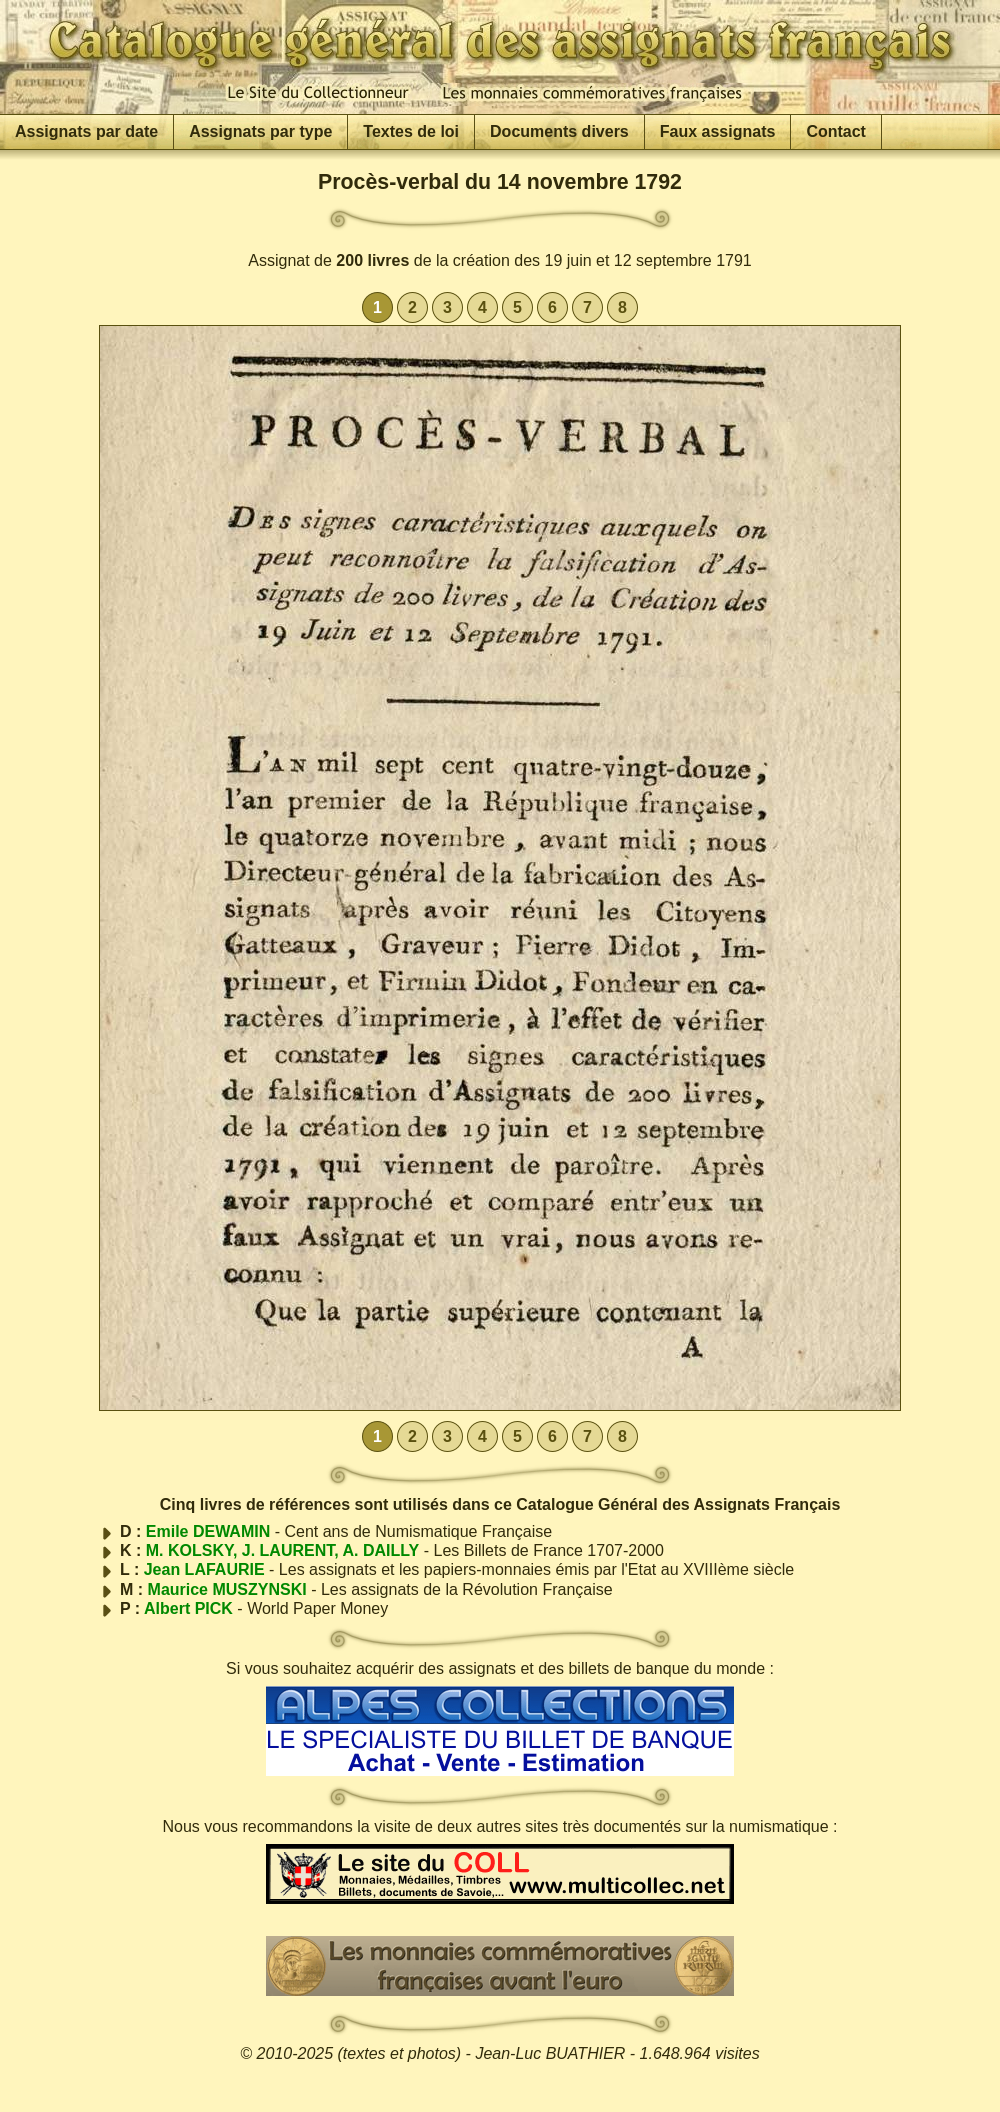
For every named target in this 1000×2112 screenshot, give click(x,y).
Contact (836, 131)
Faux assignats (718, 131)
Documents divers (559, 131)
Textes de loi (411, 131)
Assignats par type (260, 131)
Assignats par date (86, 131)
